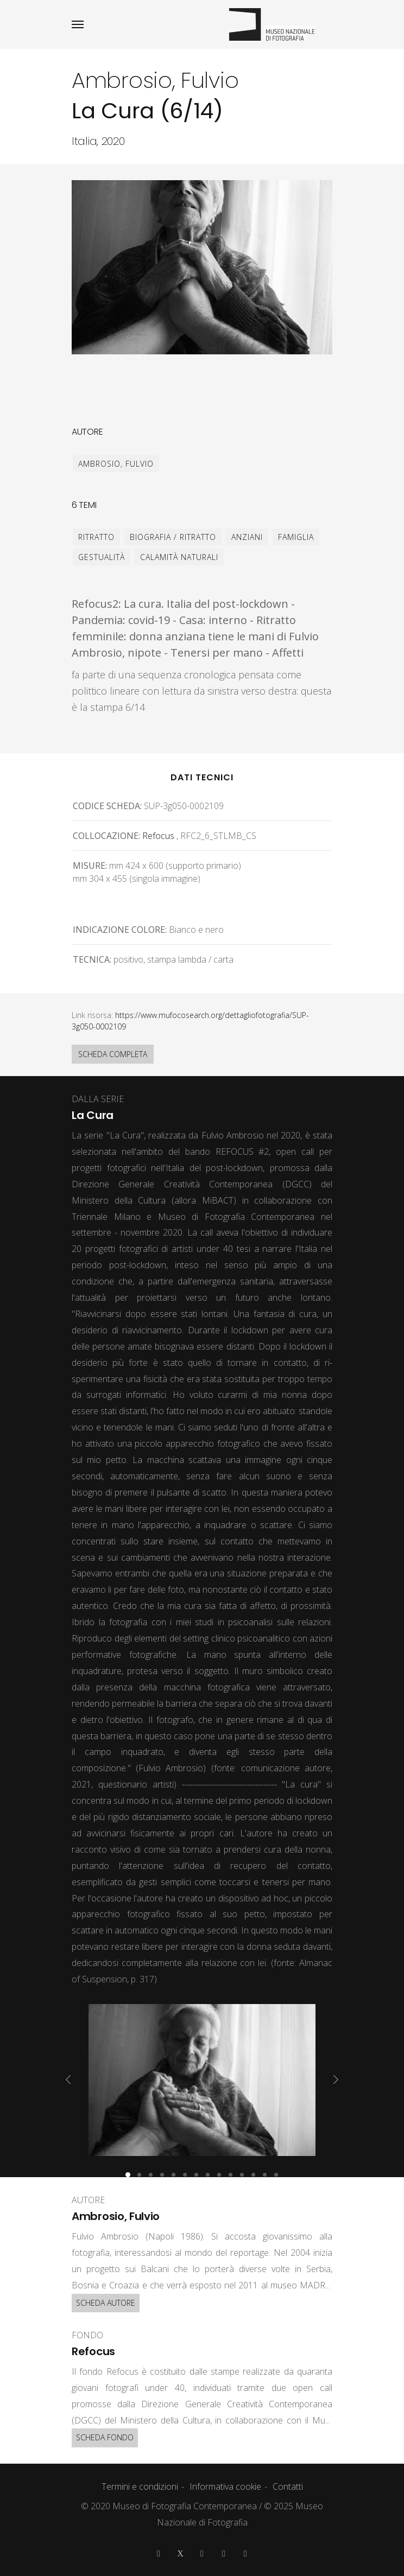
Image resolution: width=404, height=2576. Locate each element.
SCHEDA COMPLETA (112, 1054)
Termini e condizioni (140, 2486)
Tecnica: (92, 959)
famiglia (296, 537)
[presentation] (68, 2079)
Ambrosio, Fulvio (116, 464)
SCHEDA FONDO (105, 2437)
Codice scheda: (107, 806)
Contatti (288, 2486)
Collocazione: (106, 836)
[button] (127, 2174)
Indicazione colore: (120, 930)
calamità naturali (179, 557)
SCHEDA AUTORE (105, 2303)
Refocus (158, 836)
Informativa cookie (225, 2486)
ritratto (96, 537)
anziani (247, 537)
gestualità (101, 557)
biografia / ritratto (173, 537)
